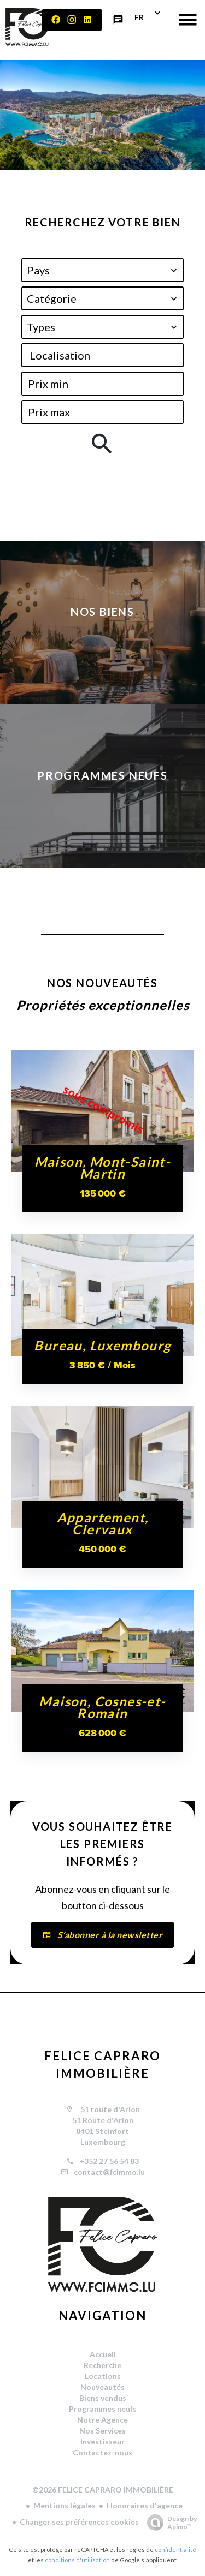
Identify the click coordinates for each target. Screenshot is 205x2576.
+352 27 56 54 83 (109, 2161)
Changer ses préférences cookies (79, 2521)
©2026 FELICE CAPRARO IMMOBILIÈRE (102, 2489)
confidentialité (175, 2549)
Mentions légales (64, 2505)
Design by (169, 2522)
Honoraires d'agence (145, 2505)
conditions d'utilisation (77, 2559)
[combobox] (102, 270)
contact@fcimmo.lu (109, 2172)
